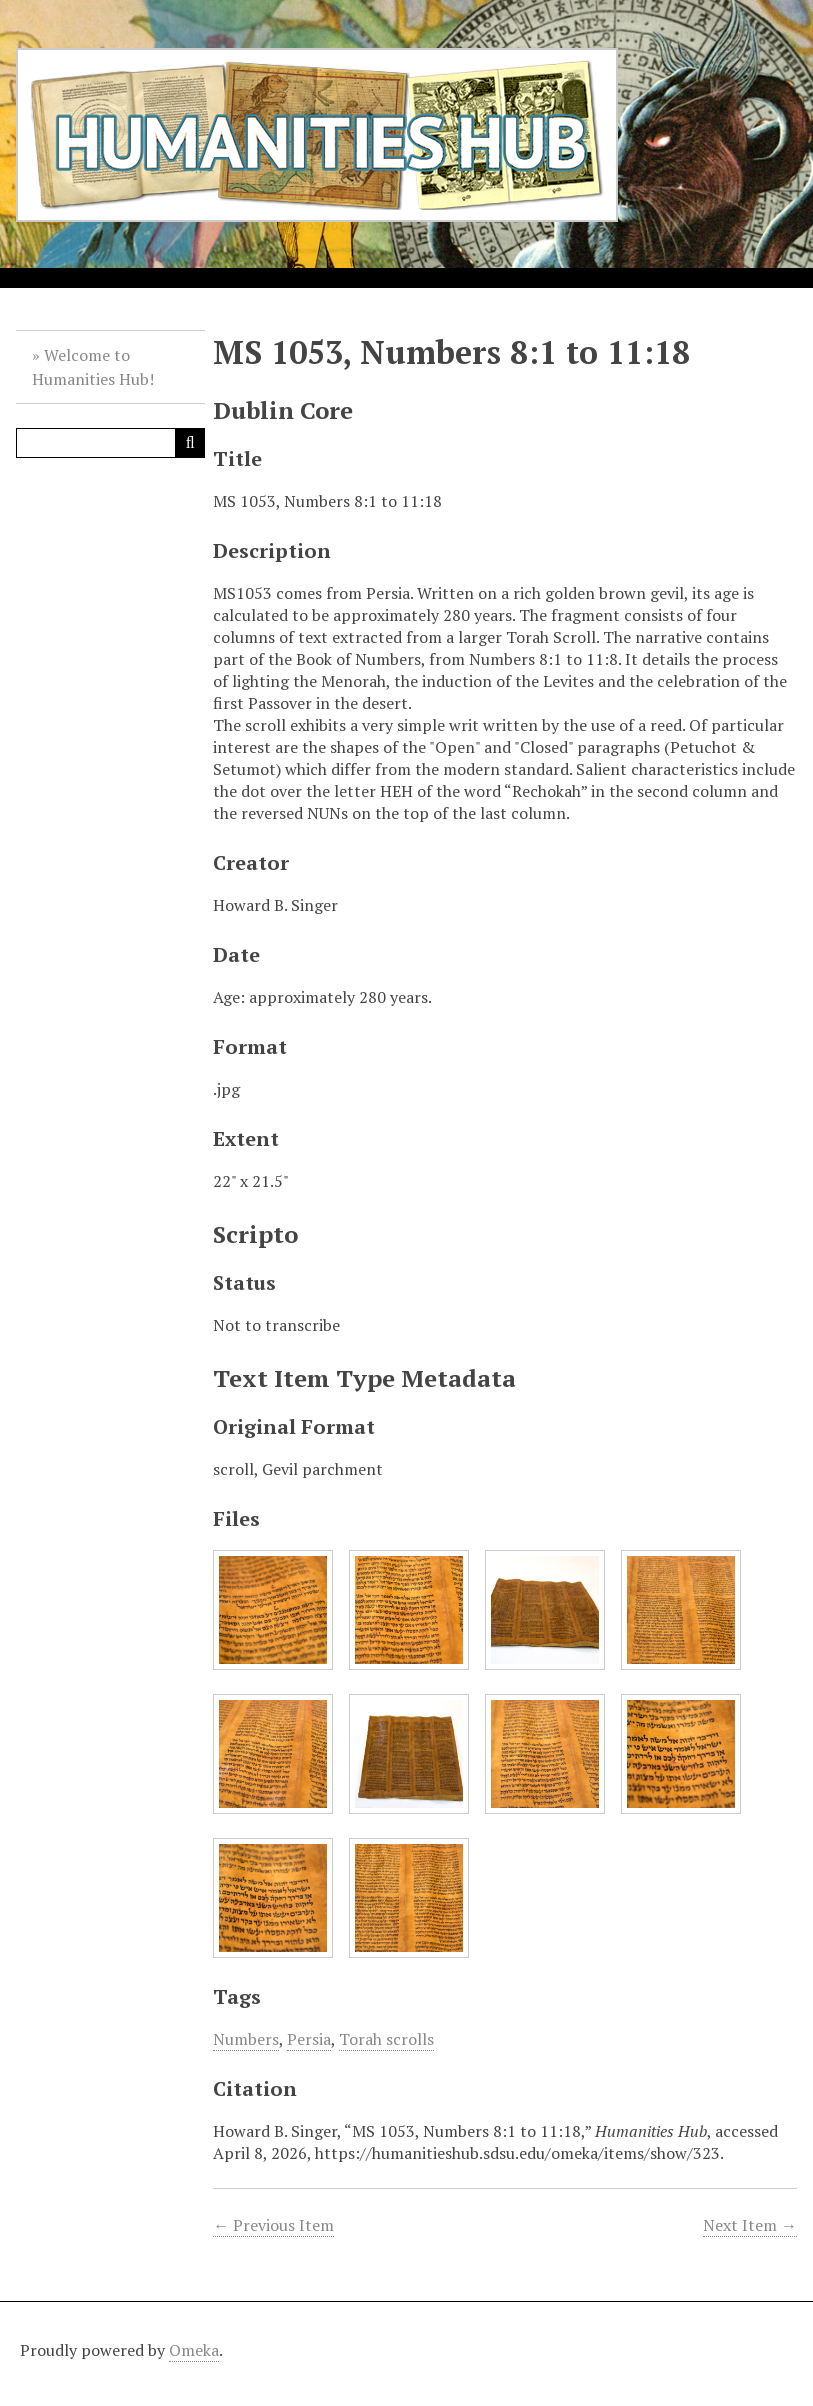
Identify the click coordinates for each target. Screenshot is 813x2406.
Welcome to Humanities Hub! (93, 367)
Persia (309, 2039)
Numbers (246, 2039)
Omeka (194, 2350)
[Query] (110, 443)
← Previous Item (273, 2225)
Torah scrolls (386, 2039)
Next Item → (750, 2225)
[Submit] (190, 443)
